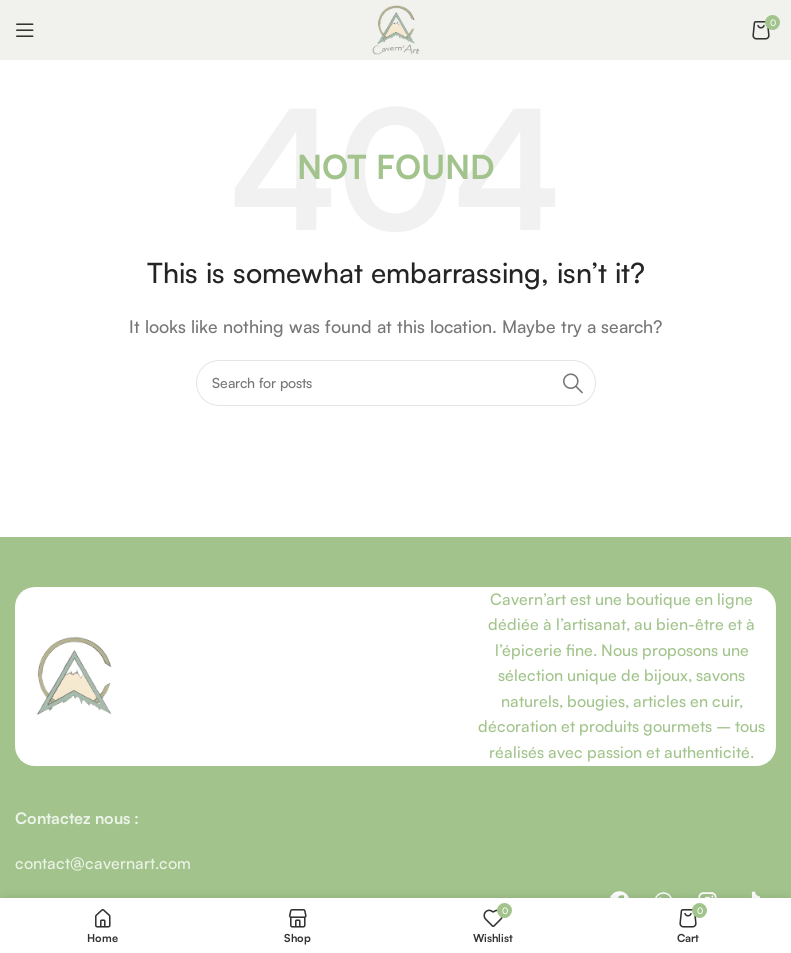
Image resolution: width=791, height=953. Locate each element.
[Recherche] (396, 383)
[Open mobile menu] (25, 30)
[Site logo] (396, 28)
